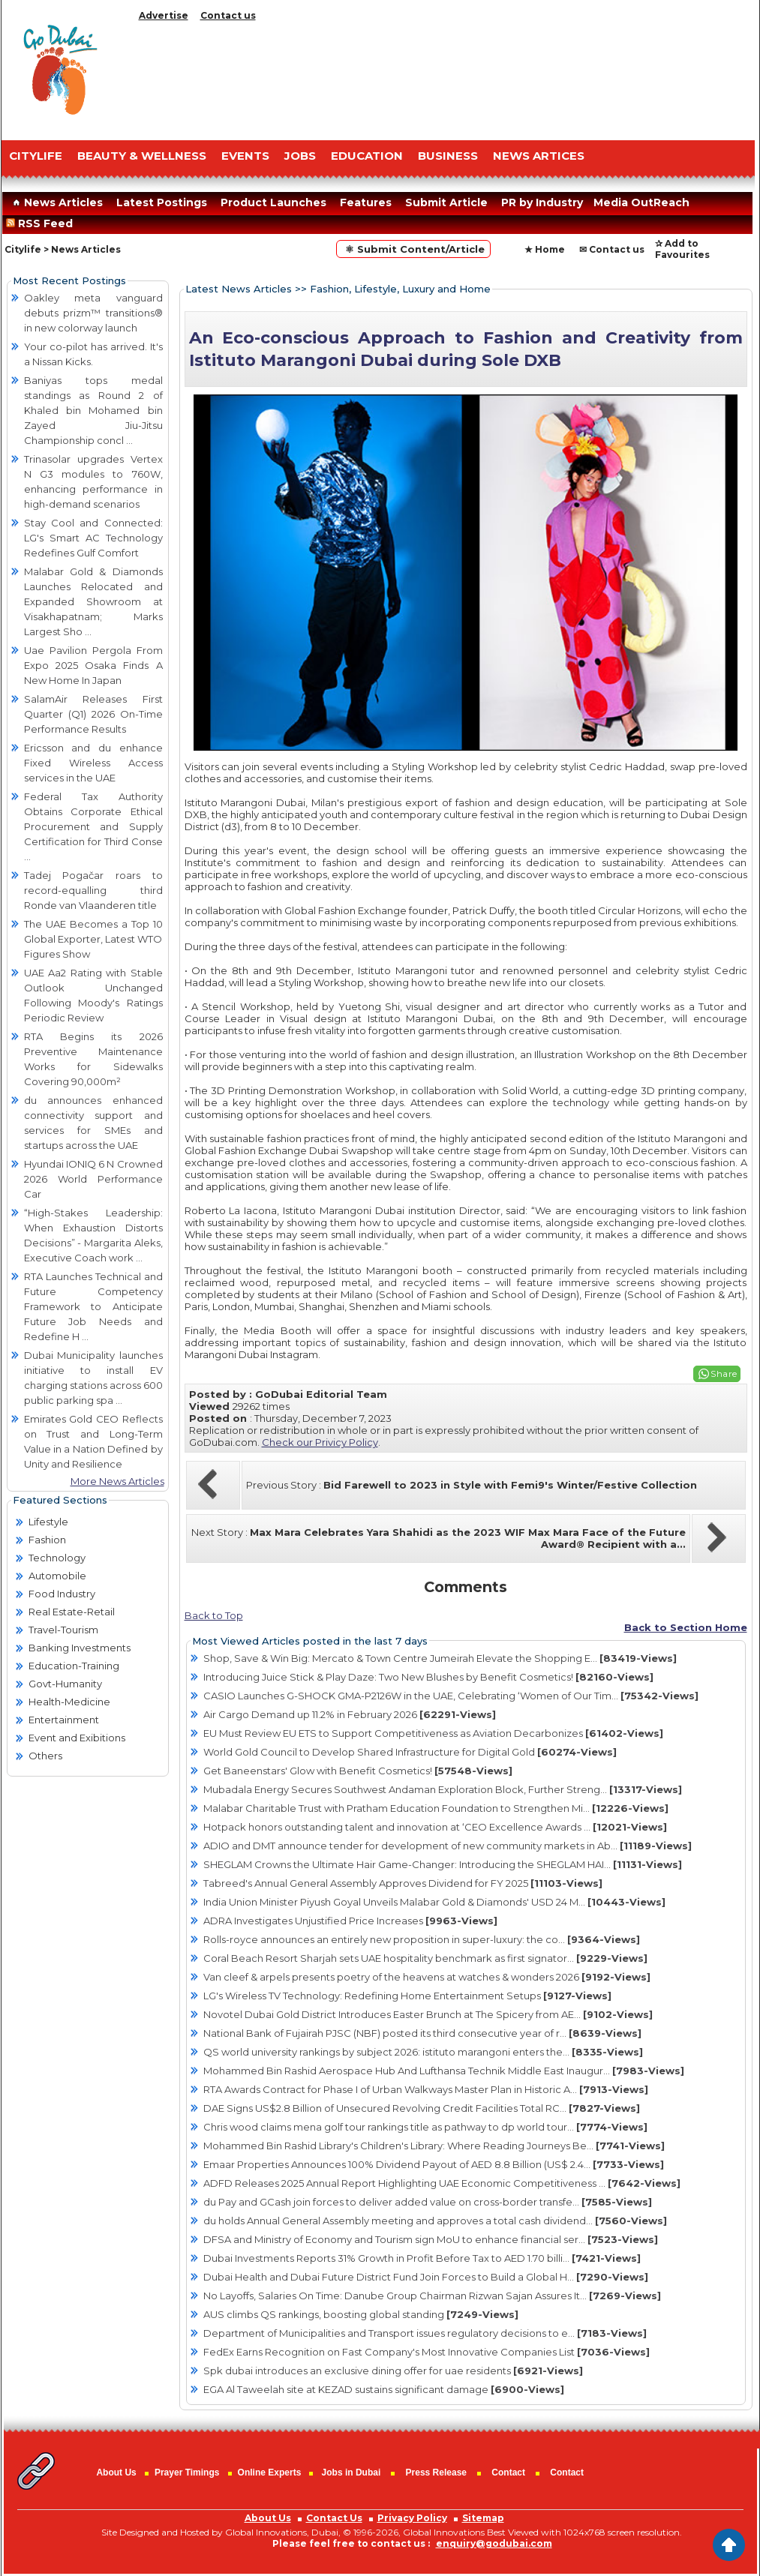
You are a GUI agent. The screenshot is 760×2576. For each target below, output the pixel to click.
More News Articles (117, 1481)
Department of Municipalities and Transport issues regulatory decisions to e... (425, 2333)
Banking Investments (80, 1648)
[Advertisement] (443, 77)
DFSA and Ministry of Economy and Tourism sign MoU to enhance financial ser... (430, 2239)
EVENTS (245, 155)
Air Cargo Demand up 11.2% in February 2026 (349, 1714)
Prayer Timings (187, 2472)
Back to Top (214, 1615)
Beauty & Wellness (141, 155)
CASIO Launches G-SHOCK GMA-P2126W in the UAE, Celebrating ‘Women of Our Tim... (450, 1696)
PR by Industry (542, 202)
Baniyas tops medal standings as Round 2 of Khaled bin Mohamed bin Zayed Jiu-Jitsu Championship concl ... (93, 410)
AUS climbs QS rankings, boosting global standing (360, 2314)
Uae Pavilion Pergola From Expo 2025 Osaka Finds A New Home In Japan (93, 665)
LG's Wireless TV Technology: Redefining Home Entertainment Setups (407, 1996)
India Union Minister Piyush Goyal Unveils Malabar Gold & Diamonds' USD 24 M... (434, 1902)
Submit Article (446, 202)
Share (723, 1373)
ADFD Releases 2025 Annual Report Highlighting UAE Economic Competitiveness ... (441, 2183)
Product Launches (273, 202)
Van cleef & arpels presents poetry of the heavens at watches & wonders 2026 (426, 1977)
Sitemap (483, 2518)
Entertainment (64, 1720)
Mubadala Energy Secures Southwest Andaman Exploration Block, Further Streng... (442, 1789)
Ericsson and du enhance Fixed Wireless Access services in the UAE (93, 763)
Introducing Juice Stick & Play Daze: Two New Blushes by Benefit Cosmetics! (428, 1677)
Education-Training (74, 1666)
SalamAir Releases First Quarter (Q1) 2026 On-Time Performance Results (93, 714)
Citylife (23, 249)
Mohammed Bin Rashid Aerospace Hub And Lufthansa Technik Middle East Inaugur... (443, 2071)
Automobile (57, 1576)
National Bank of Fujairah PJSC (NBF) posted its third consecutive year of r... (422, 2033)
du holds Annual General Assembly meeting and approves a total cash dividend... (435, 2221)
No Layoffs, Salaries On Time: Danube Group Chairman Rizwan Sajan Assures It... (432, 2296)
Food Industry (62, 1594)
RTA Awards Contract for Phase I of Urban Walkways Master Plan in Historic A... (425, 2089)
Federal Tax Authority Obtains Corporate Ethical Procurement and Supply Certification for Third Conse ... (93, 826)
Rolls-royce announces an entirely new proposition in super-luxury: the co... (421, 1939)
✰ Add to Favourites (682, 249)
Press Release (436, 2472)
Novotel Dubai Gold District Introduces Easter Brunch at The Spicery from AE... (428, 2014)
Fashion (47, 1540)
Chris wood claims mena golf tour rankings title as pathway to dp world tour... (425, 2127)
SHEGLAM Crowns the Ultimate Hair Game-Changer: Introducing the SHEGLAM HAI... (442, 1864)
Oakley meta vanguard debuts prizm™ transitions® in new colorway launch (93, 313)
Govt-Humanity (65, 1684)
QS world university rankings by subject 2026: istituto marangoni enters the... (423, 2052)
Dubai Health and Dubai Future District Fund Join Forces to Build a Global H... (425, 2277)
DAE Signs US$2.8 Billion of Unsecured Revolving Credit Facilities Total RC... (421, 2108)
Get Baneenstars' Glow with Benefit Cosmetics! (357, 1771)
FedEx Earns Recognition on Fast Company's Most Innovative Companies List (426, 2352)
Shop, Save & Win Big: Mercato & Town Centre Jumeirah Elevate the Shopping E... (440, 1658)
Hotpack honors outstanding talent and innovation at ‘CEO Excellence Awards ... (435, 1827)
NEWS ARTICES (538, 155)
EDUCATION (367, 155)
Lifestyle (48, 1522)
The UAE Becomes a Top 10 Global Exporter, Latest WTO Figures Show (93, 939)
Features (366, 202)
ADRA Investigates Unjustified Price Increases (350, 1921)
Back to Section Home (685, 1627)
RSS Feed (42, 223)
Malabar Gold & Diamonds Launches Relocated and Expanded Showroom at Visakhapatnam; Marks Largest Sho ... (93, 601)
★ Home (544, 249)
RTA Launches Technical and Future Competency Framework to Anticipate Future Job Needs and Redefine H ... (93, 1306)
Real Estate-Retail (72, 1612)
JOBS (300, 155)
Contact (508, 2472)
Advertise (163, 15)
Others (45, 1756)
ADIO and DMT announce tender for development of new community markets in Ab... (447, 1846)
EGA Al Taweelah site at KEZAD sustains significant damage (383, 2389)
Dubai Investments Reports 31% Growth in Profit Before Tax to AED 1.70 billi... (422, 2258)
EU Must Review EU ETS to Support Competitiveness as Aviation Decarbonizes (433, 1733)
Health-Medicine (69, 1702)
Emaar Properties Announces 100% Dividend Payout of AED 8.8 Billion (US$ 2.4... (433, 2164)
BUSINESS (448, 155)
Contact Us (334, 2518)
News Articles (56, 202)
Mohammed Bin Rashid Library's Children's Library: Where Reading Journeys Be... (434, 2146)
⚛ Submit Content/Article (413, 249)
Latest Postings (161, 202)
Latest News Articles (238, 289)
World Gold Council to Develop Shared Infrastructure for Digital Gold (410, 1752)
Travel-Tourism (63, 1630)
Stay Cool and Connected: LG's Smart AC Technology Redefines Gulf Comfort (93, 538)
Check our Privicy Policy (320, 1442)
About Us (116, 2472)
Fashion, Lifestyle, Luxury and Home (400, 289)
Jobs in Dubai (351, 2472)
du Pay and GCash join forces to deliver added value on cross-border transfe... (427, 2202)
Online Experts (270, 2472)
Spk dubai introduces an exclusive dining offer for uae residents (393, 2371)
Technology (57, 1558)
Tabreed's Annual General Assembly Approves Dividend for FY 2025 (402, 1883)
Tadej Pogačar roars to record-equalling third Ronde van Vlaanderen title (93, 890)
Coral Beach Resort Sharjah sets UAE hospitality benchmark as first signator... (425, 1958)
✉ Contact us (611, 249)
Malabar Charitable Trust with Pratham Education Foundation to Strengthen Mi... (435, 1808)
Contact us (228, 15)
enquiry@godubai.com (494, 2543)
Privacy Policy (412, 2518)
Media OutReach (641, 202)
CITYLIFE (35, 155)
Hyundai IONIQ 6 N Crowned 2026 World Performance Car (93, 1179)
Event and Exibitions (77, 1738)
